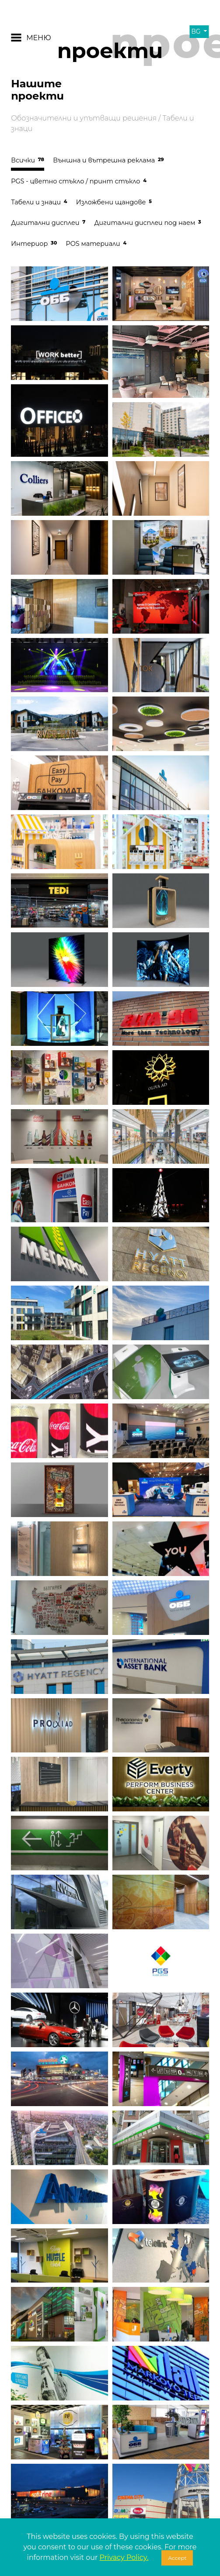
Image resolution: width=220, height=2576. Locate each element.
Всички (27, 160)
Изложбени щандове (114, 202)
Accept (177, 2558)
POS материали (96, 244)
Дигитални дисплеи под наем (147, 223)
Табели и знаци (39, 202)
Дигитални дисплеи (48, 223)
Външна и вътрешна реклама (108, 160)
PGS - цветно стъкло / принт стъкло (79, 181)
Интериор (34, 244)
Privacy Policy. (124, 2557)
